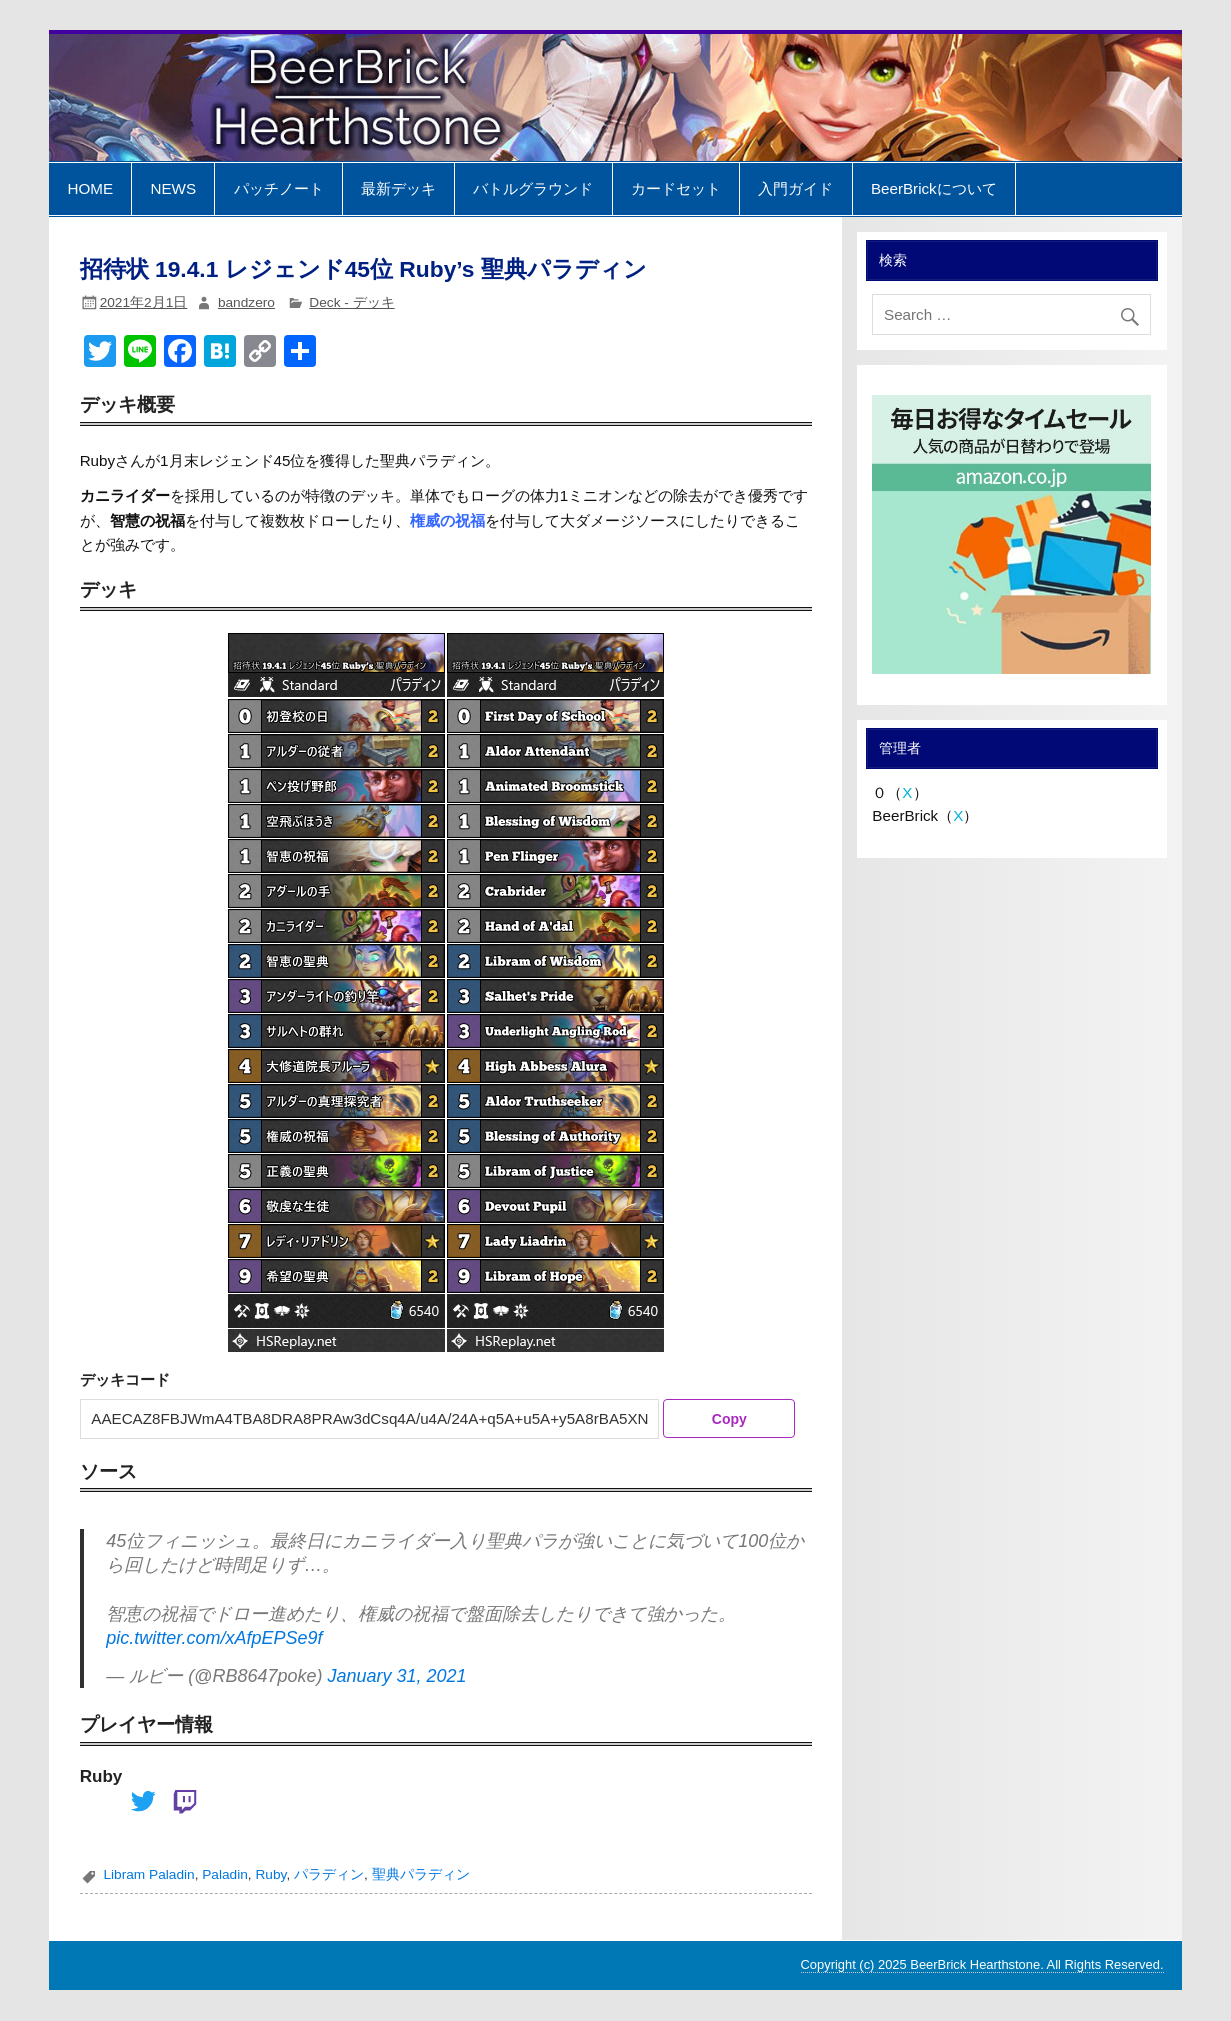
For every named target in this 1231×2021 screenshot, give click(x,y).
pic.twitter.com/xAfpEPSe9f (214, 1638)
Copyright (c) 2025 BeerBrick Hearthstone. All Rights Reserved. (982, 1964)
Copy (729, 1419)
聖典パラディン (421, 1874)
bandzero (246, 302)
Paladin (225, 1874)
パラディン (329, 1874)
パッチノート (279, 188)
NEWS (174, 188)
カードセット (676, 188)
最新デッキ (398, 188)
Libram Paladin (148, 1874)
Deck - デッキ (351, 302)
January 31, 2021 (396, 1676)
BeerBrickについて (934, 188)
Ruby (270, 1874)
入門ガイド (795, 188)
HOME (90, 188)
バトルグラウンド (533, 188)
